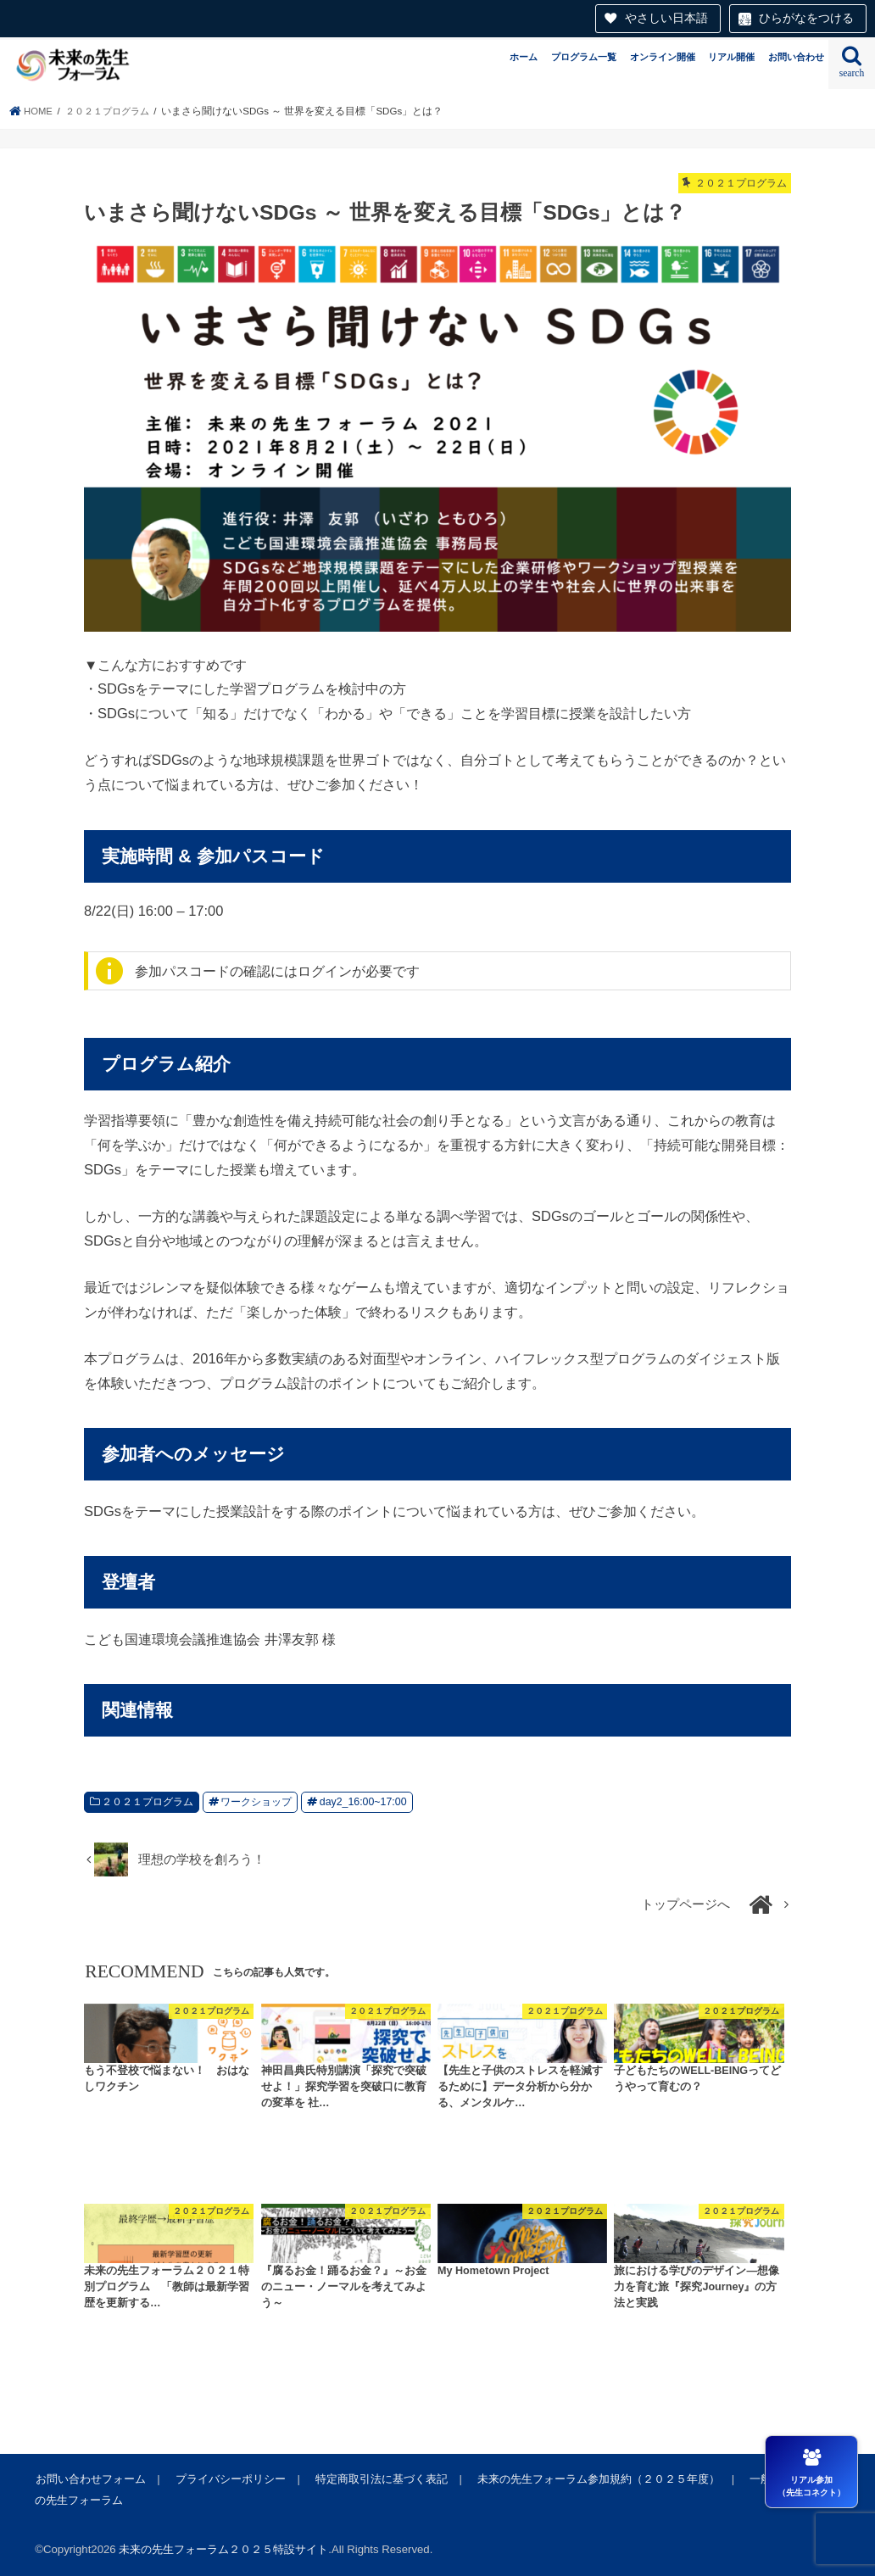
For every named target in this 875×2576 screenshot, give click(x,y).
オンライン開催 (662, 57)
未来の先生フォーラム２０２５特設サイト (223, 2549)
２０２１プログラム (147, 1802)
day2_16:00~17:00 (363, 1802)
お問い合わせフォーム (90, 2479)
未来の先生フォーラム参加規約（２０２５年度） (595, 2479)
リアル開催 (731, 57)
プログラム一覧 (583, 57)
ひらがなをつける (806, 18)
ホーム (524, 57)
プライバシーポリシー (229, 2479)
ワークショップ (256, 1802)
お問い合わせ (796, 57)
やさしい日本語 (666, 18)
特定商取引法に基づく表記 (379, 2479)
